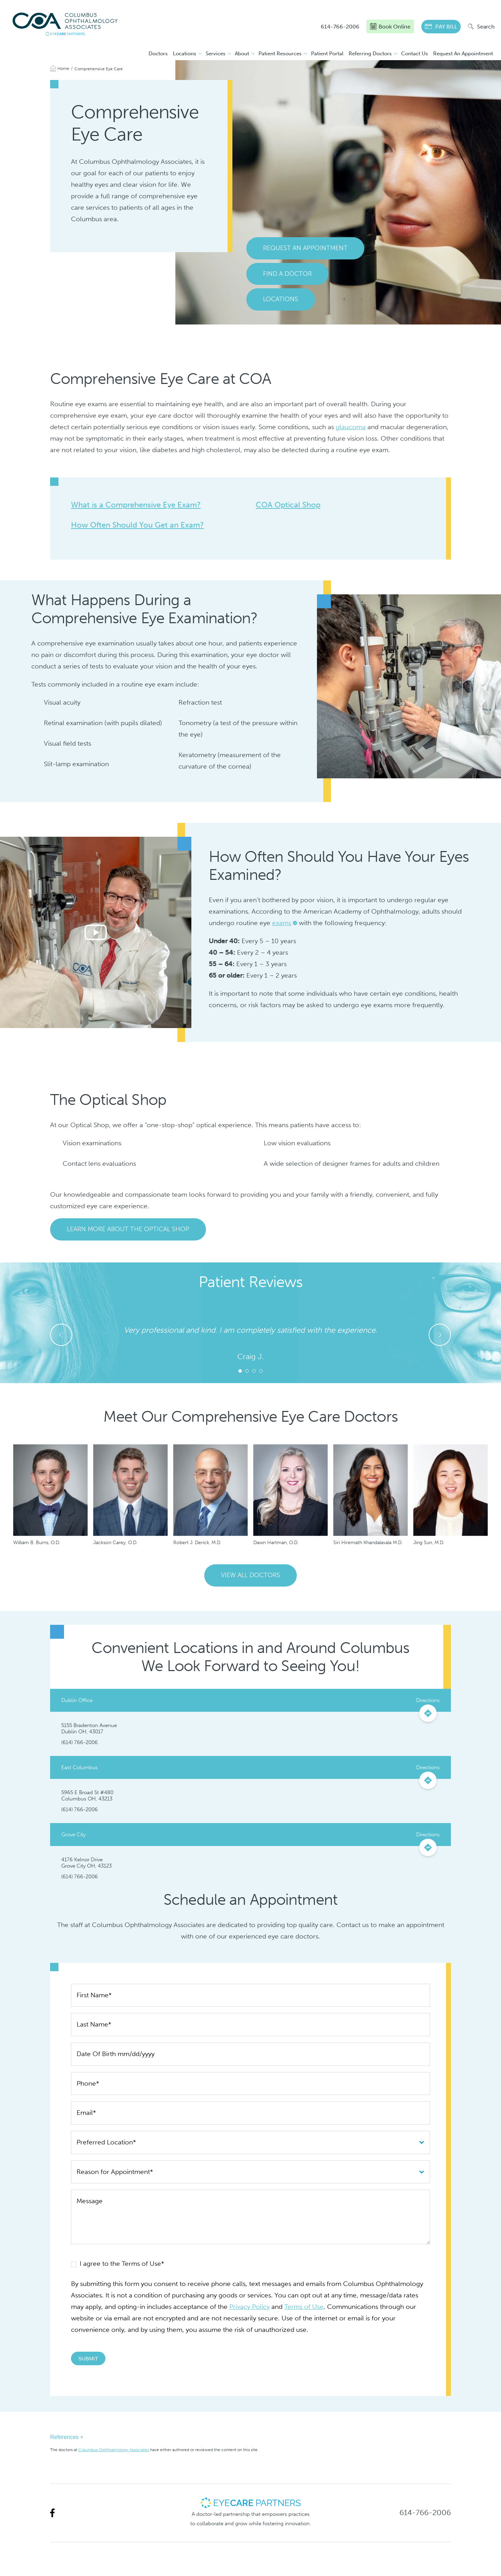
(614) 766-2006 (79, 1742)
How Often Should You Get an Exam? (137, 525)
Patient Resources (280, 53)
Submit (88, 2358)
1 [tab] (240, 1371)
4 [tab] (261, 1371)
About (242, 53)
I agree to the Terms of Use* (117, 2264)
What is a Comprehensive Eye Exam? (136, 504)
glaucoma (351, 427)
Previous (61, 1335)
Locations (184, 53)
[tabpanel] (250, 1343)
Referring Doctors (370, 53)
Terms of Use (304, 2307)
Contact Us (414, 53)
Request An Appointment (463, 53)
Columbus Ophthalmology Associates (113, 2449)
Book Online (390, 26)
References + (67, 2437)
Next (440, 1335)
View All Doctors (250, 1575)
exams (281, 923)
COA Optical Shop (288, 504)
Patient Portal (327, 53)
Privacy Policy (249, 2307)
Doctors (158, 53)
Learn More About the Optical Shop (128, 1229)
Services (215, 53)
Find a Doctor (287, 274)
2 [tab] (247, 1371)
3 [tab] (254, 1371)
